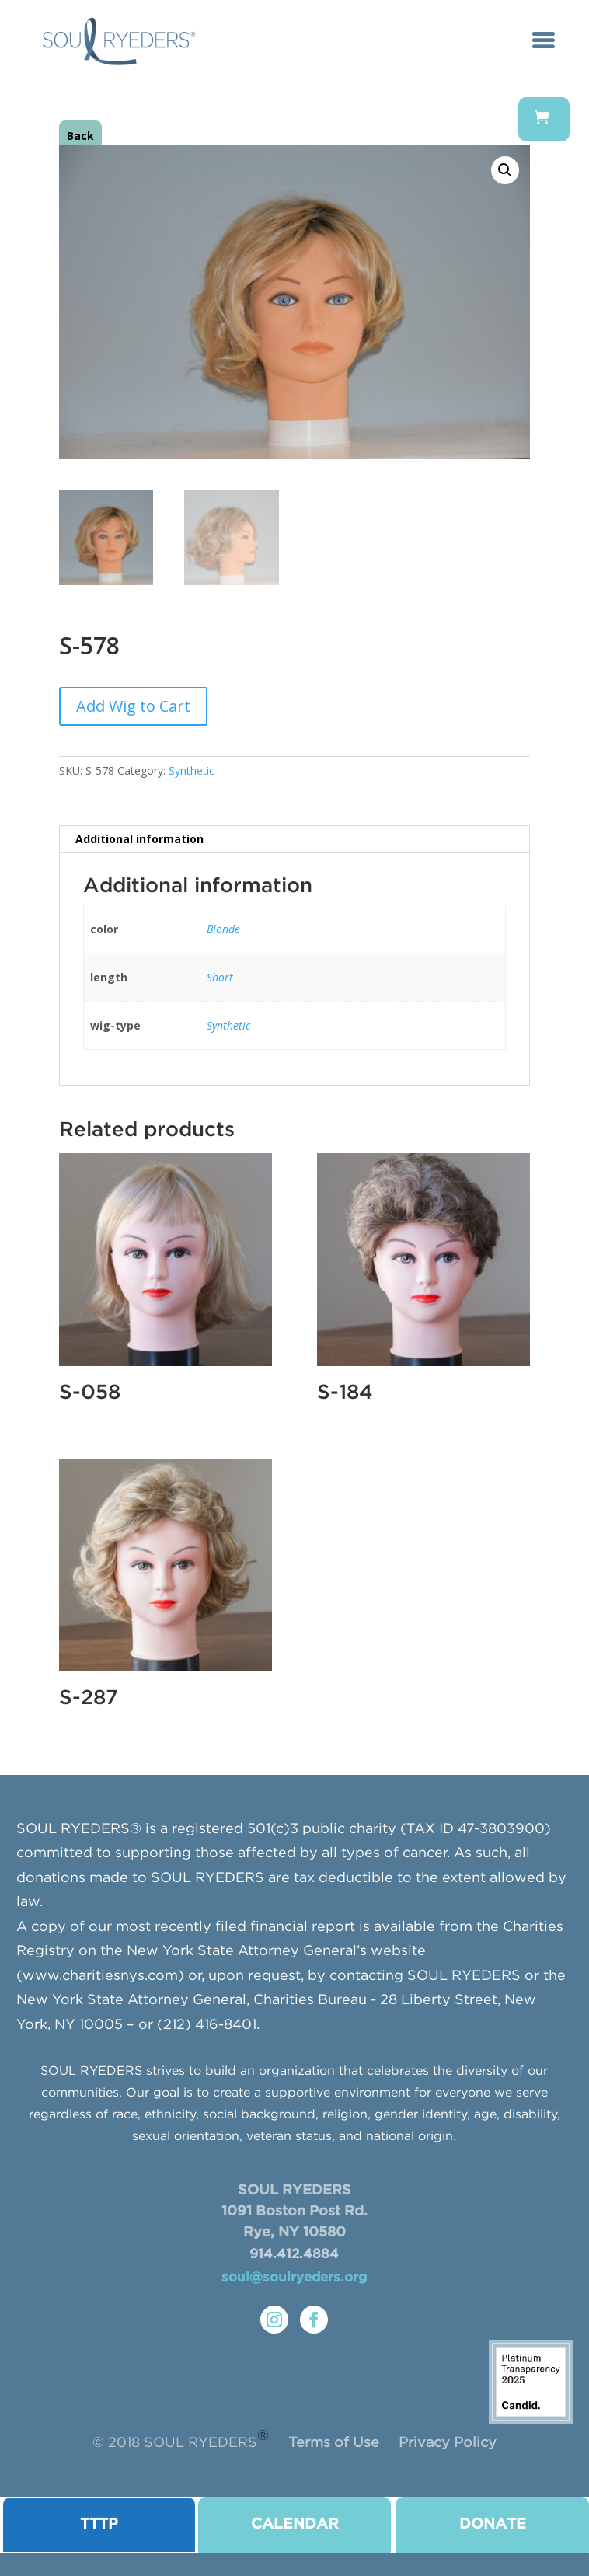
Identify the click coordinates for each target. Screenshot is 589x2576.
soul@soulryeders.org (294, 2278)
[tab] (294, 839)
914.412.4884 (294, 2255)
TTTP (99, 2524)
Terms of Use (333, 2443)
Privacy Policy (448, 2443)
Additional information (139, 838)
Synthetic (191, 770)
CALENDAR (295, 2524)
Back (80, 135)
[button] (505, 170)
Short (220, 977)
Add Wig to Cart (133, 705)
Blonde (223, 929)
